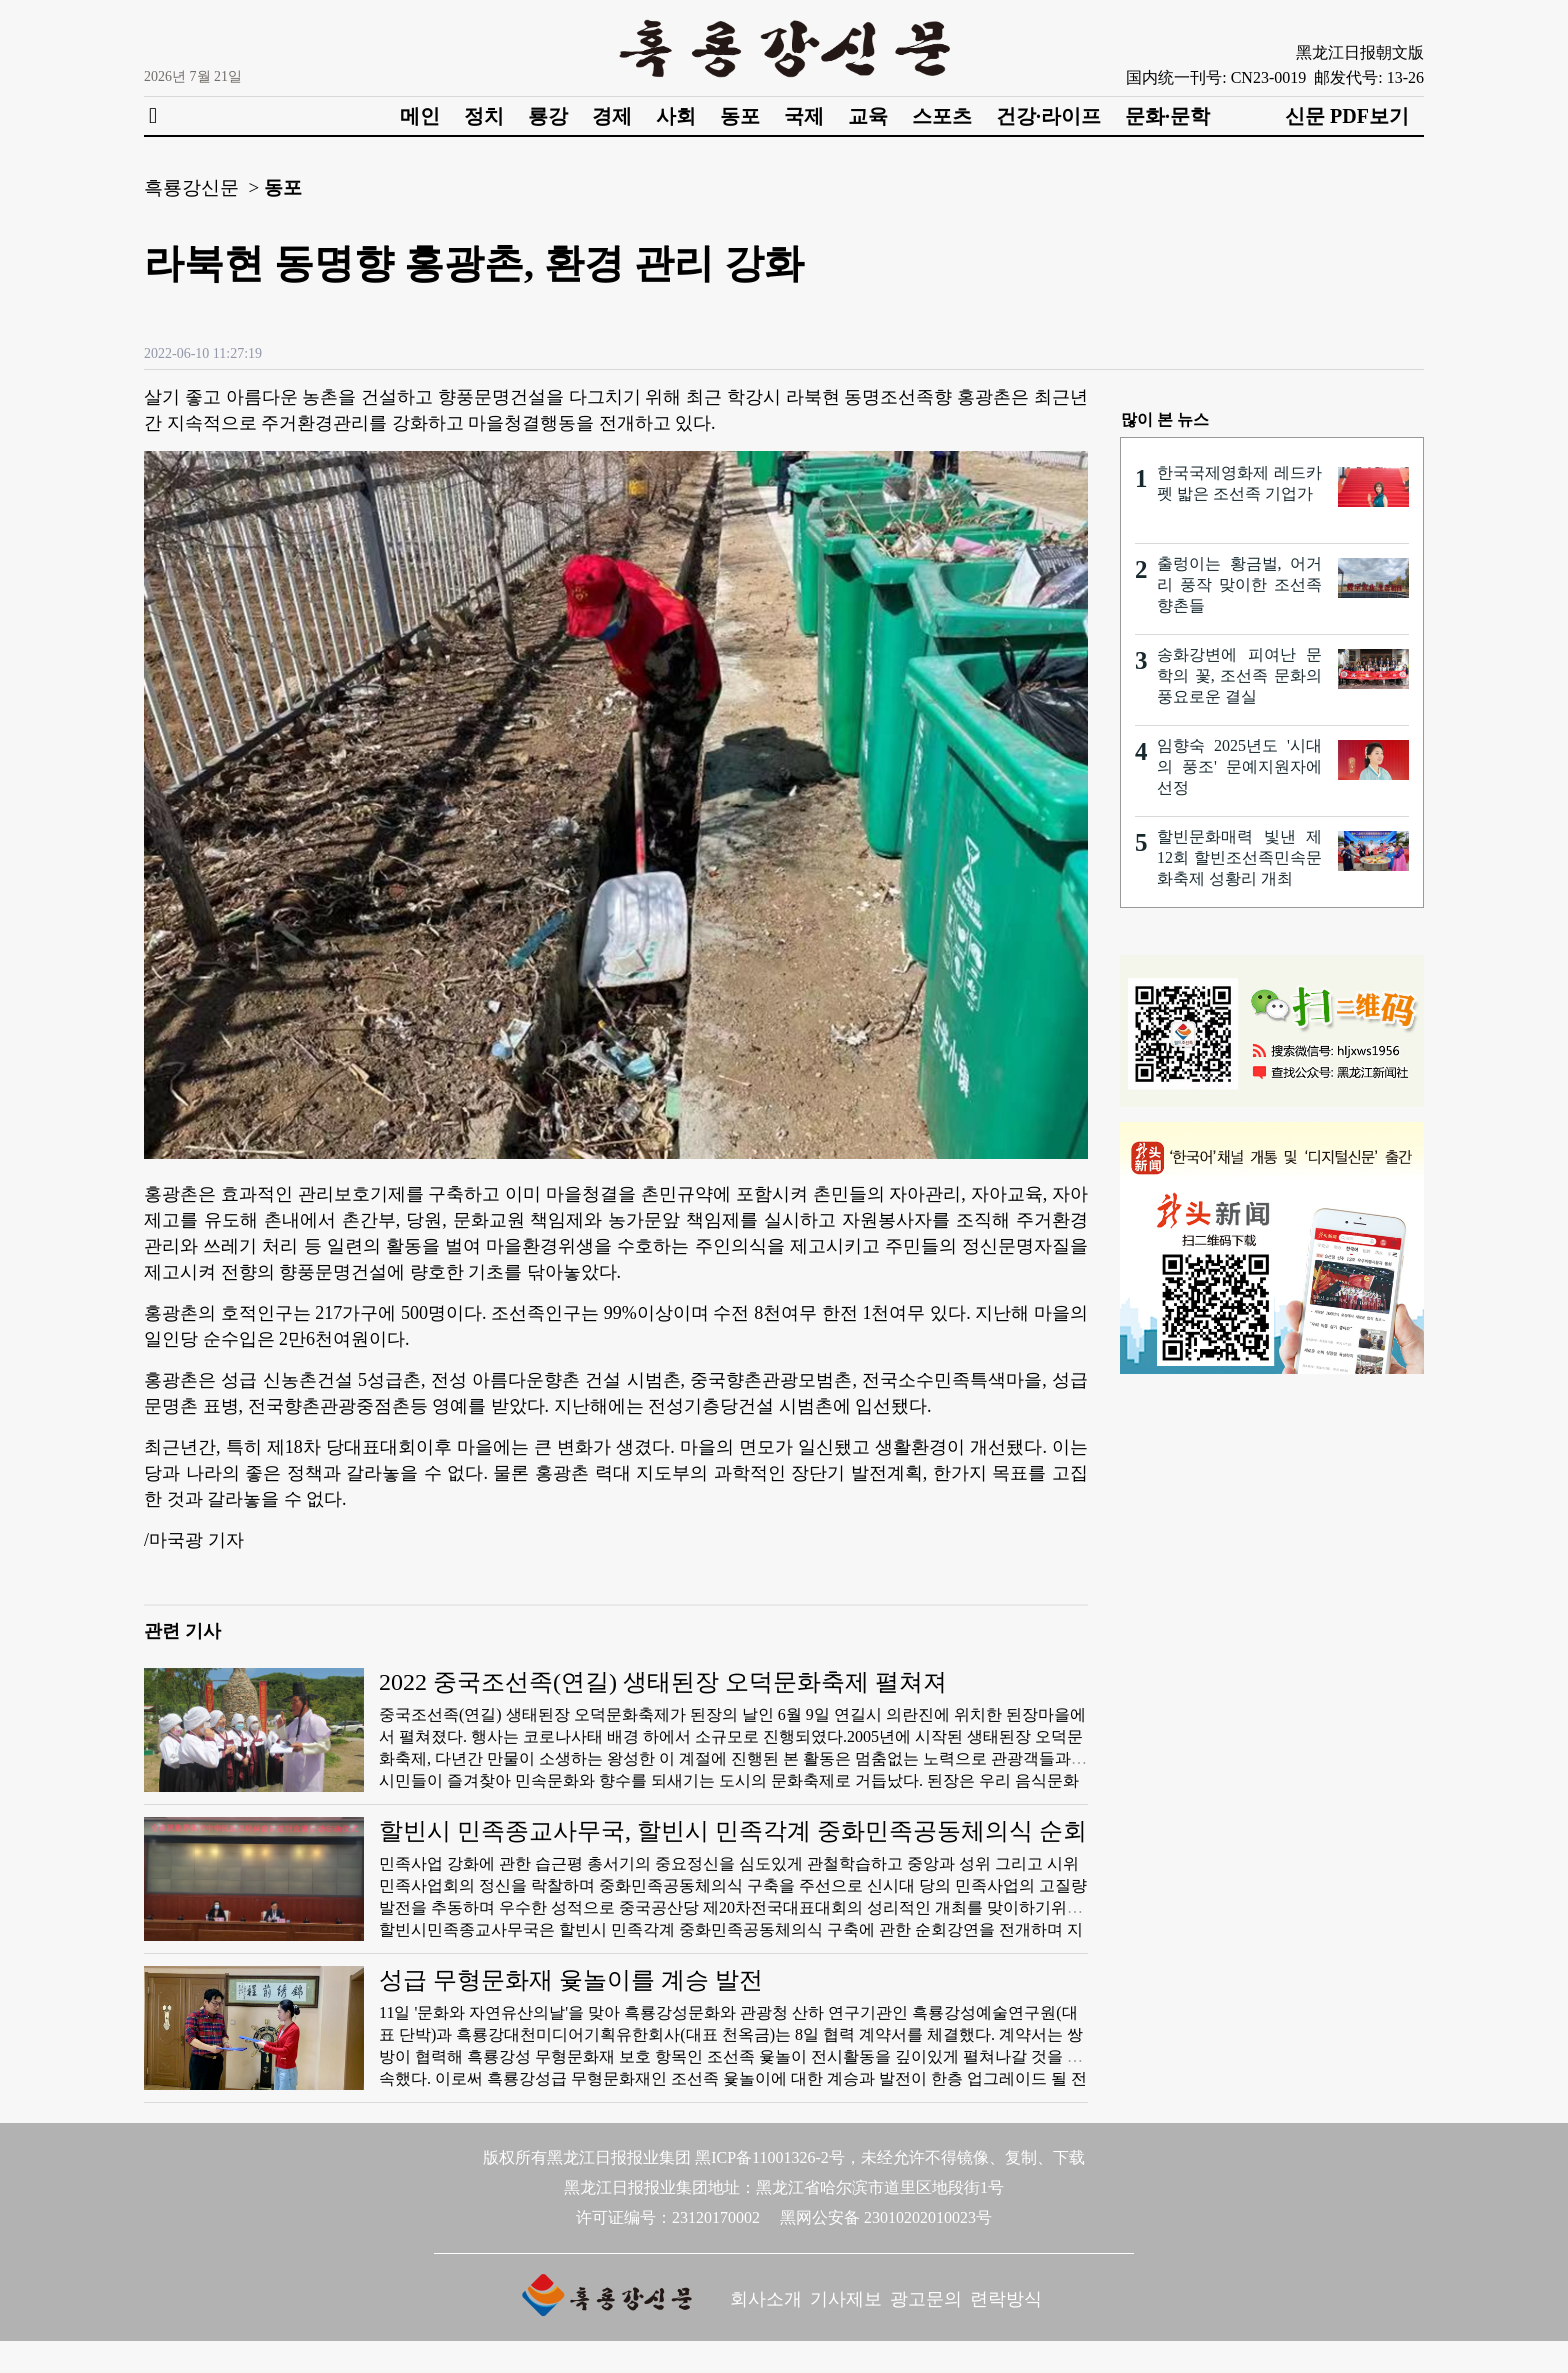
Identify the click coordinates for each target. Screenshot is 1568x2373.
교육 (868, 116)
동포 (740, 116)
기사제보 (846, 2299)
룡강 (548, 116)
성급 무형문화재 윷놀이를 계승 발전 (571, 1980)
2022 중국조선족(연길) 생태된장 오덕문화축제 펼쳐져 (663, 1682)
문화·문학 (1167, 116)
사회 (676, 116)
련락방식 (1006, 2299)
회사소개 (766, 2299)
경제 (612, 116)
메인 (420, 116)
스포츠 (942, 116)
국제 (804, 116)
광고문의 (926, 2299)
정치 (484, 116)
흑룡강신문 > (201, 187)
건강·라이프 (1048, 116)
